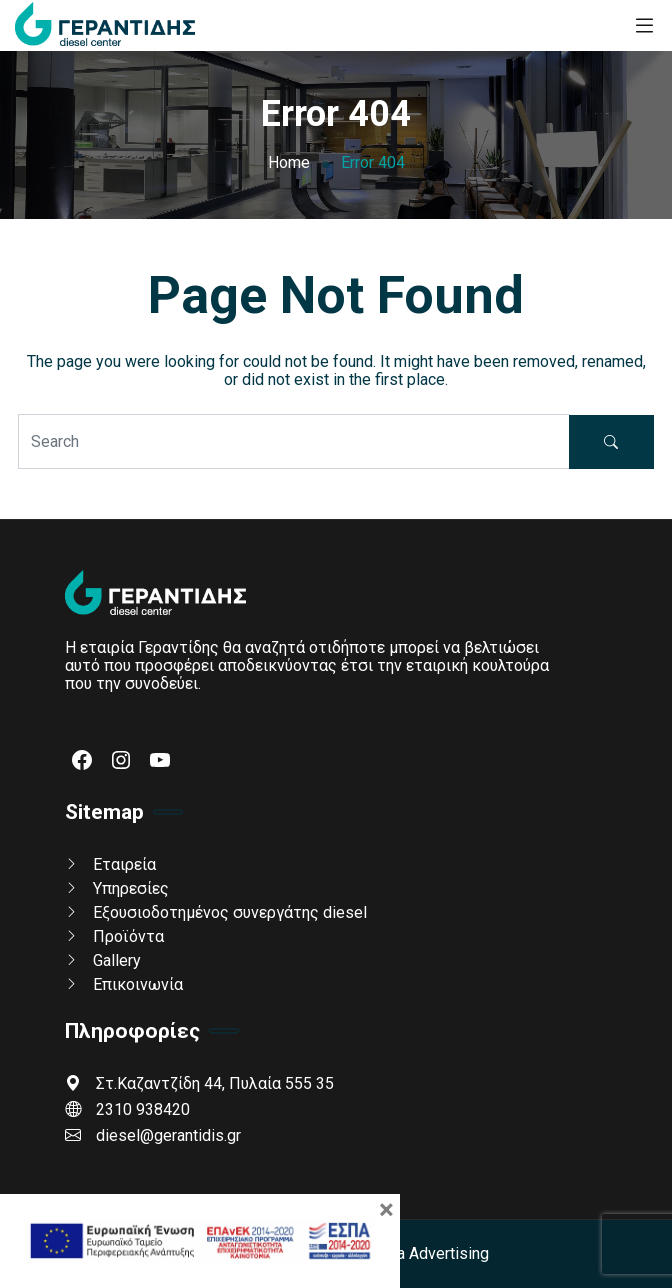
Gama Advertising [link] (427, 1253)
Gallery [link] (117, 960)
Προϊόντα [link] (128, 936)
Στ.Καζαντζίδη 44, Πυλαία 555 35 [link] (199, 1083)
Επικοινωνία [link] (138, 984)
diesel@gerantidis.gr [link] (153, 1135)
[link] (105, 25)
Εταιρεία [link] (124, 864)
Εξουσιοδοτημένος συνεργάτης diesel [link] (230, 912)
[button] (611, 442)
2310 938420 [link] (127, 1109)
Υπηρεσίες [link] (131, 888)
